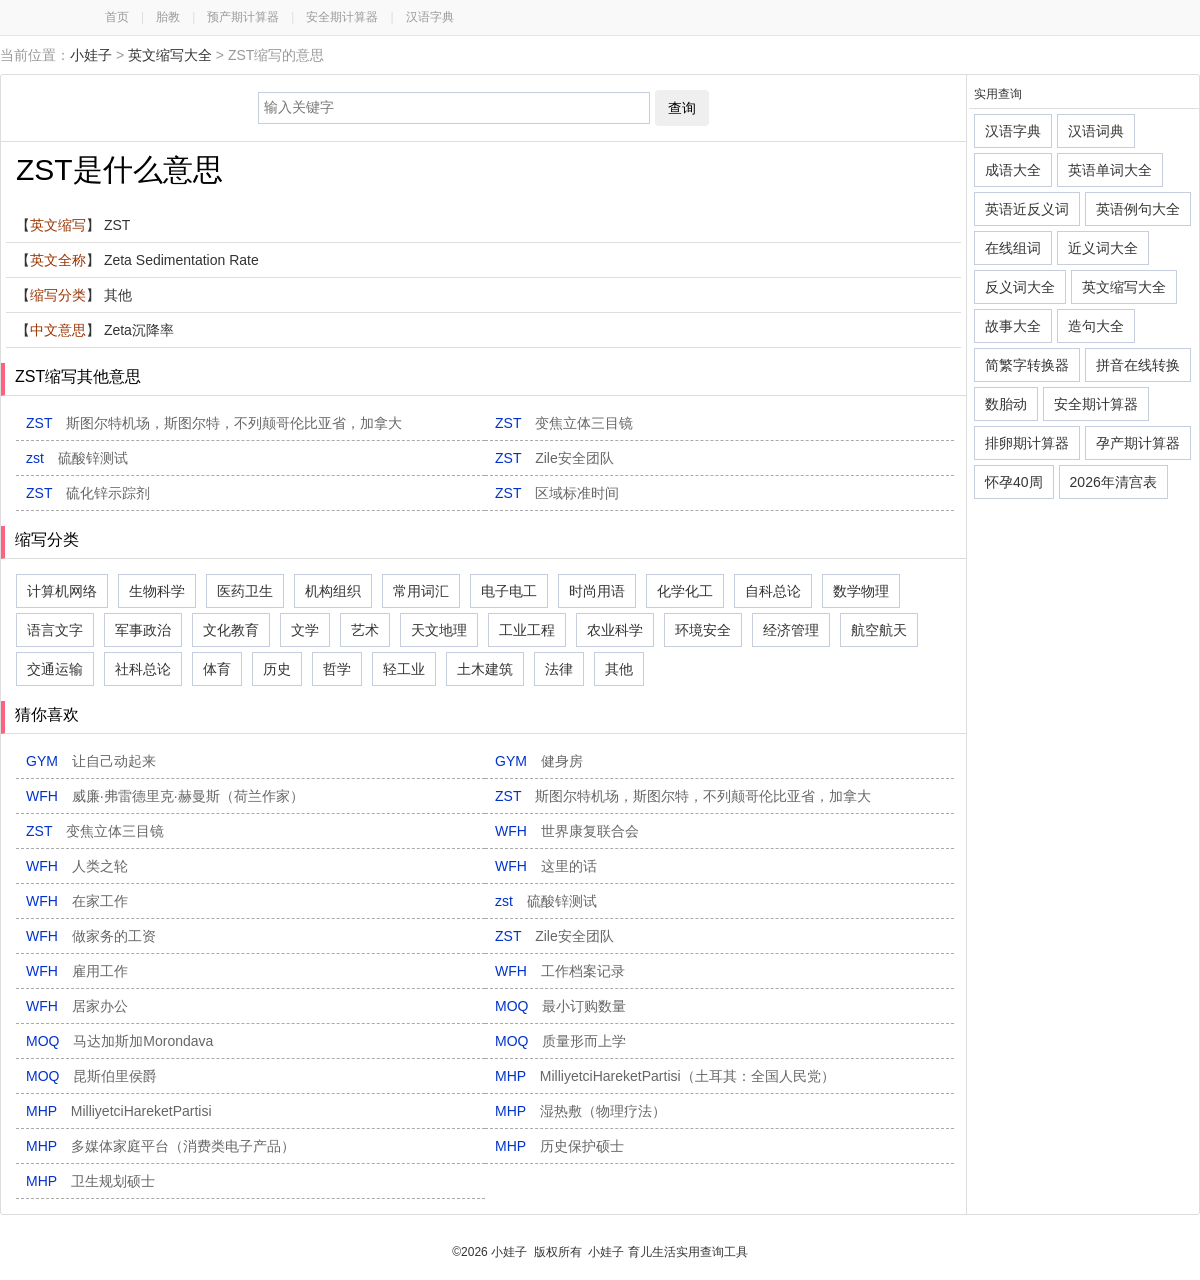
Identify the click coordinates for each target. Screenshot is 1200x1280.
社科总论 (143, 669)
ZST (214, 423)
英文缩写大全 (170, 55)
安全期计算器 (342, 17)
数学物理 (861, 591)
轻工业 (404, 669)
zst (77, 458)
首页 (117, 17)
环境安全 (703, 630)
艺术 (365, 630)
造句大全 (1096, 326)
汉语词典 (1096, 131)
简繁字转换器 (1027, 365)
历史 (277, 669)
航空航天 (879, 630)
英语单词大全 (1110, 170)
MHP (665, 1076)
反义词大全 (1020, 287)
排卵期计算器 (1027, 443)
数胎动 (1006, 404)
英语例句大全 (1138, 209)
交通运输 (55, 669)
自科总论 (773, 591)
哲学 (337, 669)
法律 (559, 669)
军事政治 (143, 630)
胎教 (168, 17)
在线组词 (1013, 248)
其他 (619, 669)
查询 (682, 108)
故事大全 (1013, 326)
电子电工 (509, 591)
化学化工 (685, 591)
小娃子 (91, 55)
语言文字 (55, 630)
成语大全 (1013, 170)
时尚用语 (597, 591)
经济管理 (791, 630)
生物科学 (157, 591)
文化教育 (231, 630)
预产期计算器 (243, 17)
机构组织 (333, 591)
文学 (305, 630)
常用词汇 (421, 591)
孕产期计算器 (1138, 443)
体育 (217, 669)
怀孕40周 (1014, 482)
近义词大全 (1103, 248)
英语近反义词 (1027, 209)
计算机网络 (62, 591)
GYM (91, 761)
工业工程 (527, 630)
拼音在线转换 (1138, 365)
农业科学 (615, 630)
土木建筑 (485, 669)
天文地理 (439, 630)
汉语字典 (430, 17)
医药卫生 (245, 591)
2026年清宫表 (1113, 482)
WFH (165, 796)
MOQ (560, 1006)
